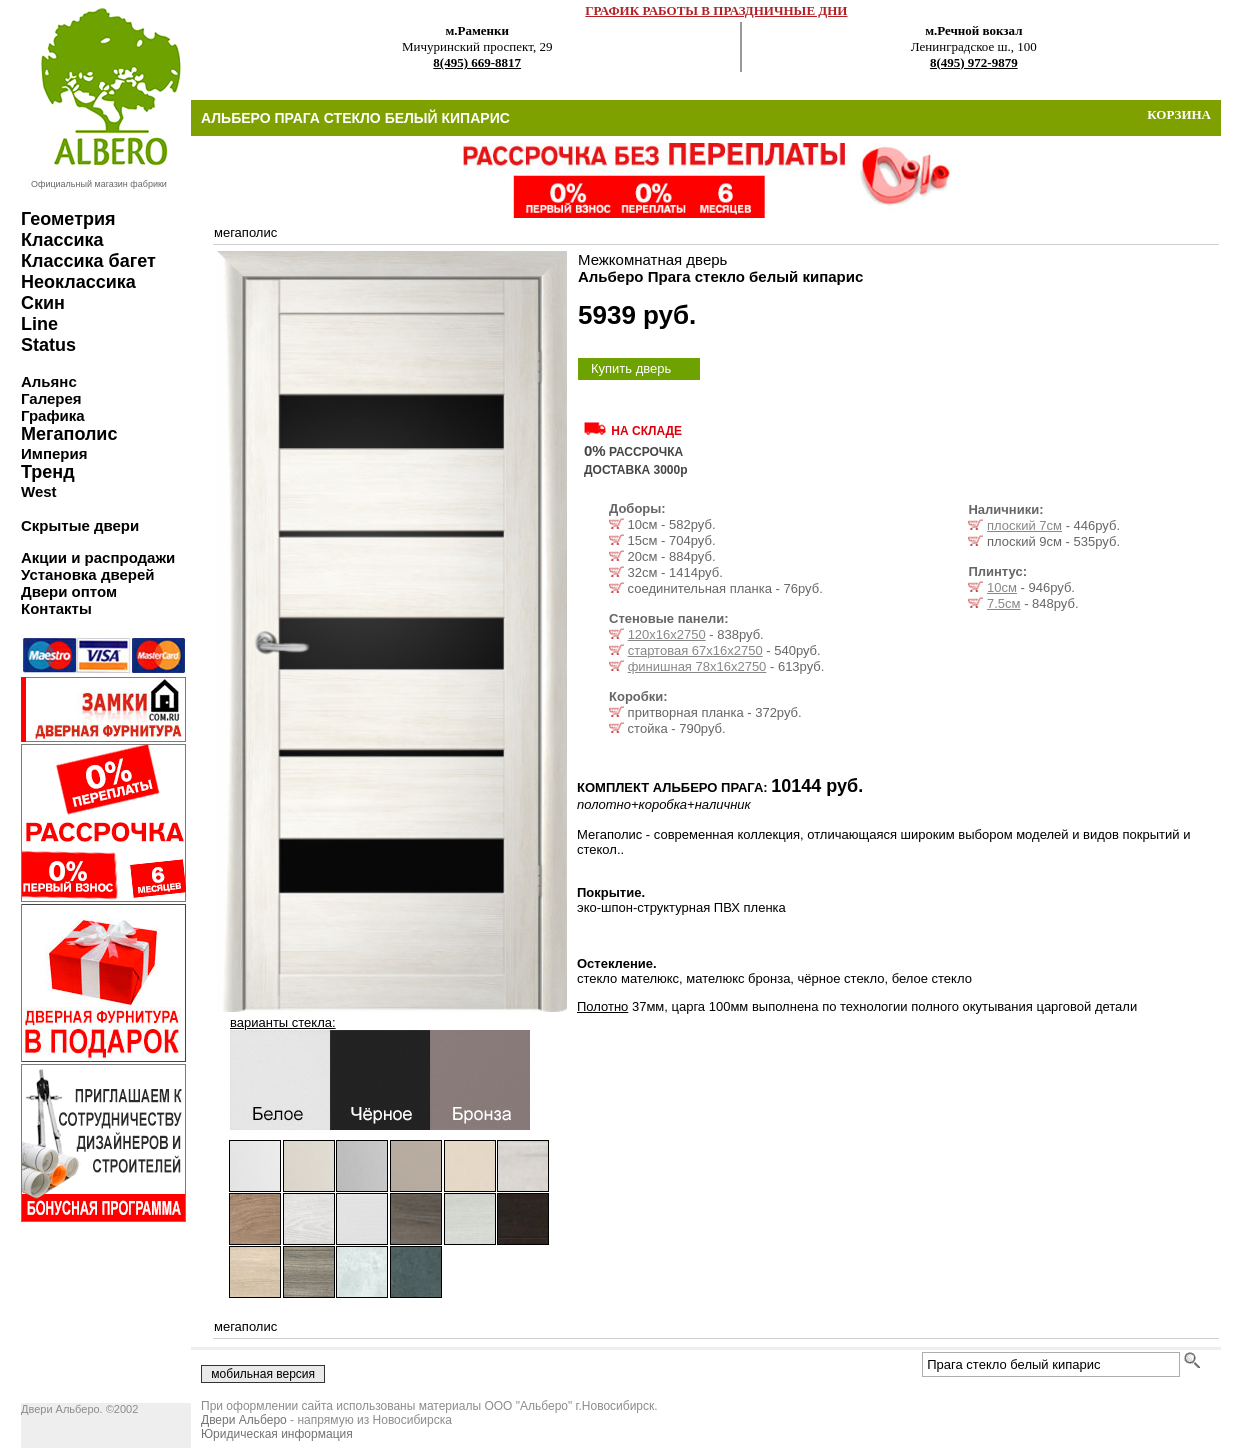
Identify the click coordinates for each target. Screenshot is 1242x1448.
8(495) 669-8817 (477, 62)
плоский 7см (1024, 525)
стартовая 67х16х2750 (695, 650)
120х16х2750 (667, 634)
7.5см (1004, 603)
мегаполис (245, 232)
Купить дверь (631, 368)
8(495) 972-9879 (974, 62)
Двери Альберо (244, 1420)
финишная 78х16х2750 (697, 666)
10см (1002, 587)
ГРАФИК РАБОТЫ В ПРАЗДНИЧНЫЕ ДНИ (716, 10)
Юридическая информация (277, 1434)
